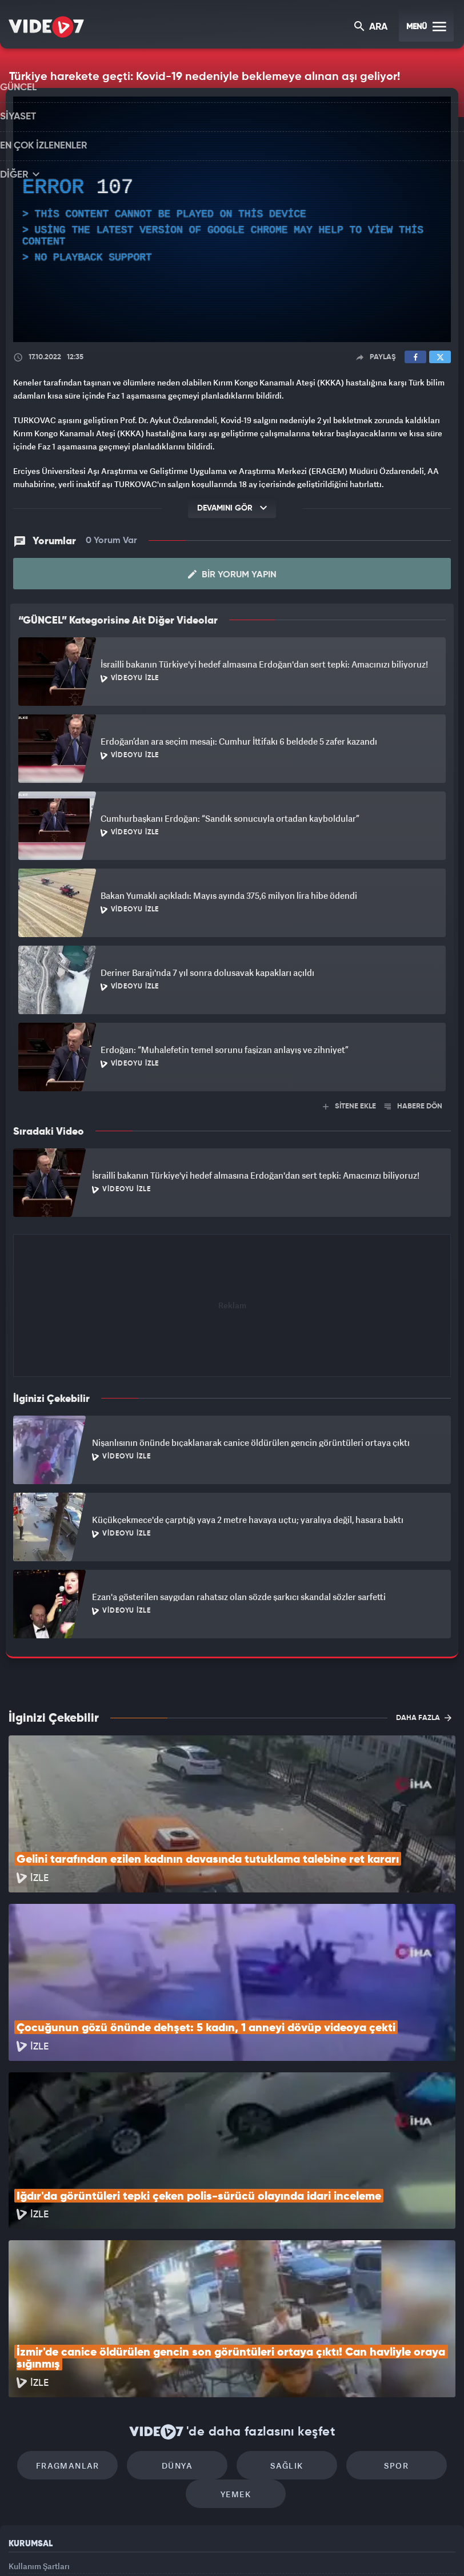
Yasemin (362, 2548)
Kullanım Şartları (39, 2417)
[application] (232, 220)
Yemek (236, 2345)
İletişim (22, 2469)
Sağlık (281, 2310)
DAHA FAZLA (423, 1716)
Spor (378, 2310)
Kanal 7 (89, 2548)
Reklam (23, 2443)
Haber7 (291, 2548)
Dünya (183, 2310)
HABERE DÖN (413, 1105)
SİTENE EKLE (349, 1105)
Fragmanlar (85, 2310)
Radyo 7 (136, 2548)
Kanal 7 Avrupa (183, 2548)
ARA (371, 28)
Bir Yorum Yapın (232, 573)
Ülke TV (227, 2548)
